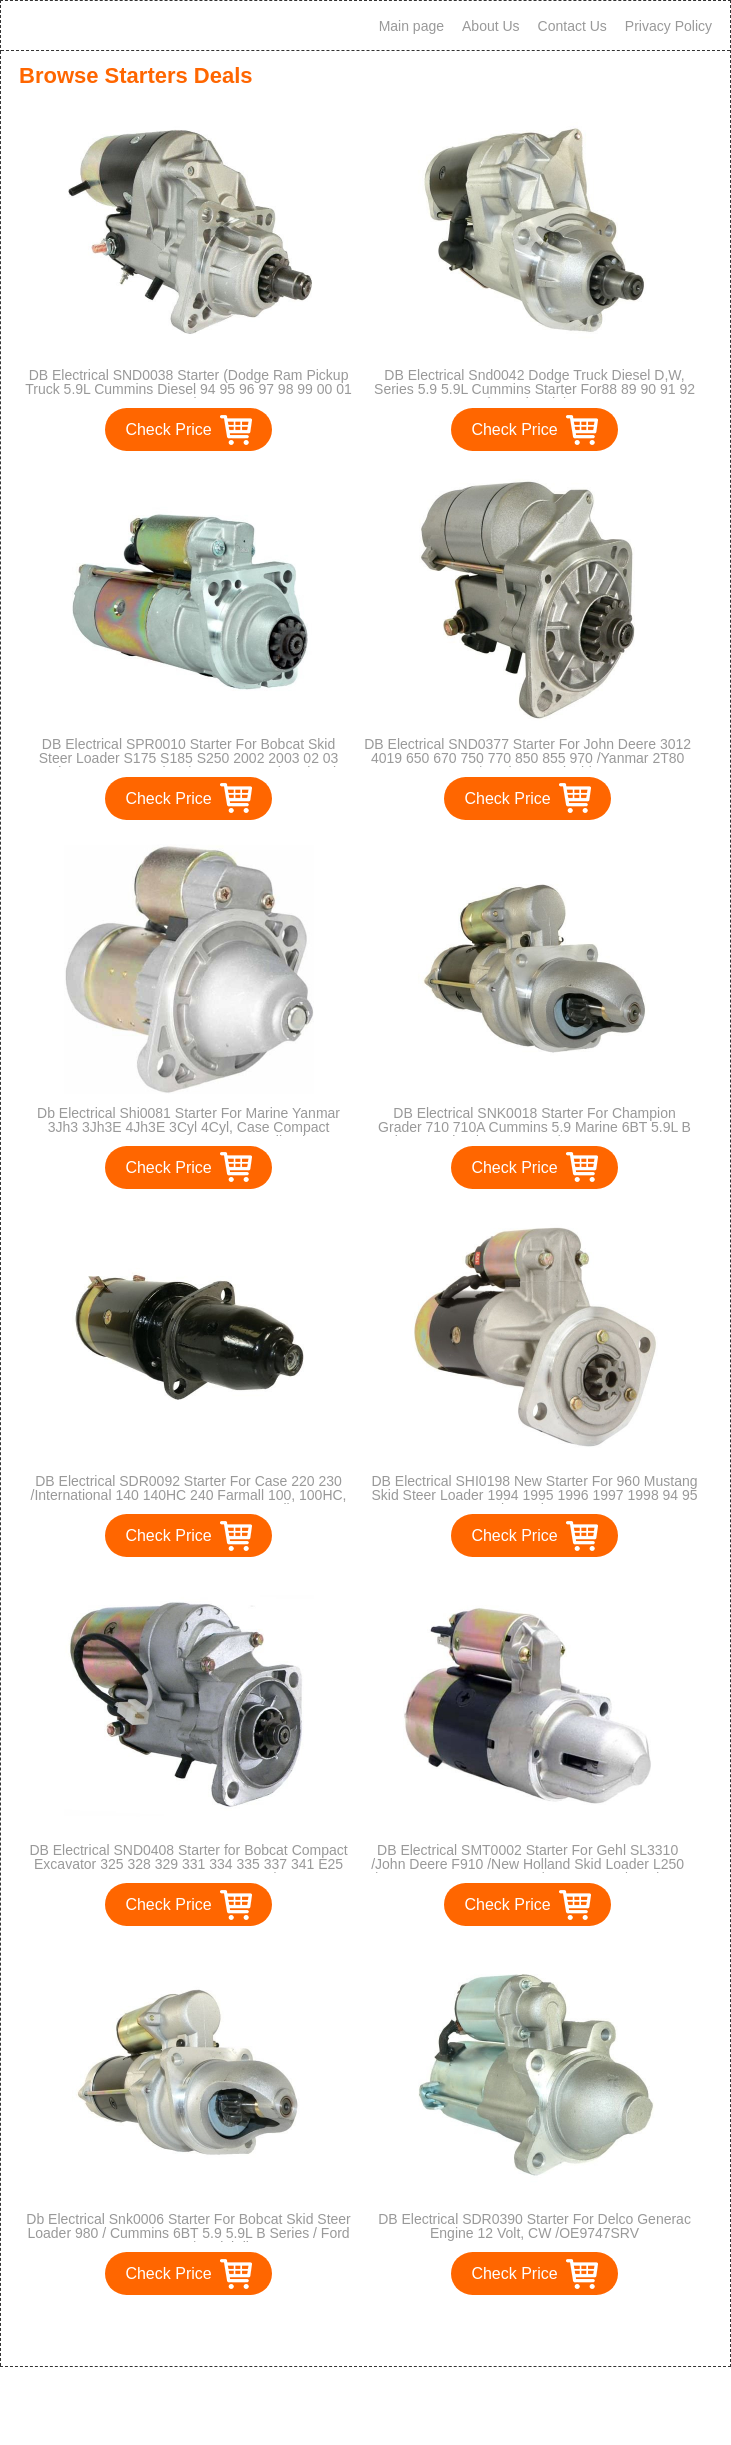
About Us (491, 26)
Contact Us (572, 26)
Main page (411, 26)
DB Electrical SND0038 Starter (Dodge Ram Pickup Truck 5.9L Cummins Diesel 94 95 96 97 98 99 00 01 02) (188, 389)
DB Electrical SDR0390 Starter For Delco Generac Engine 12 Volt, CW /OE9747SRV (534, 2226)
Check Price (168, 429)
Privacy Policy (668, 26)
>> (402, 2330)
